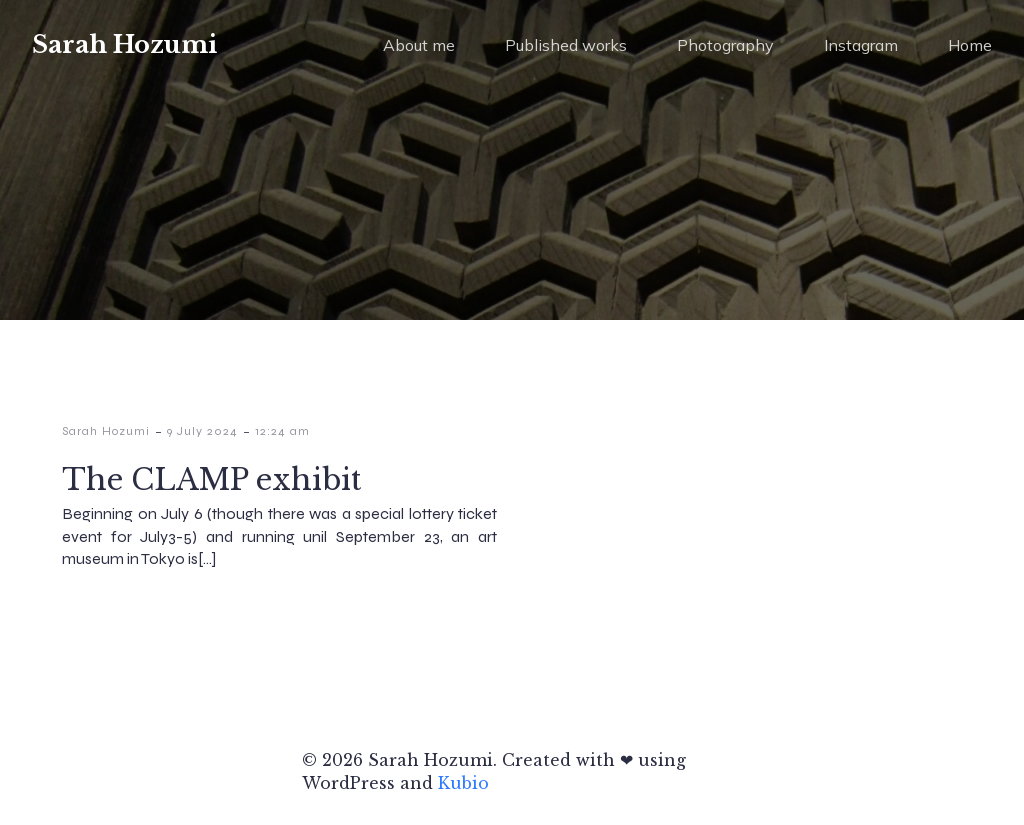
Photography (725, 45)
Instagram (861, 45)
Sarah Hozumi (106, 431)
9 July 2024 (202, 431)
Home (970, 45)
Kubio (463, 783)
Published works (566, 45)
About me (419, 45)
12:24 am (282, 431)
